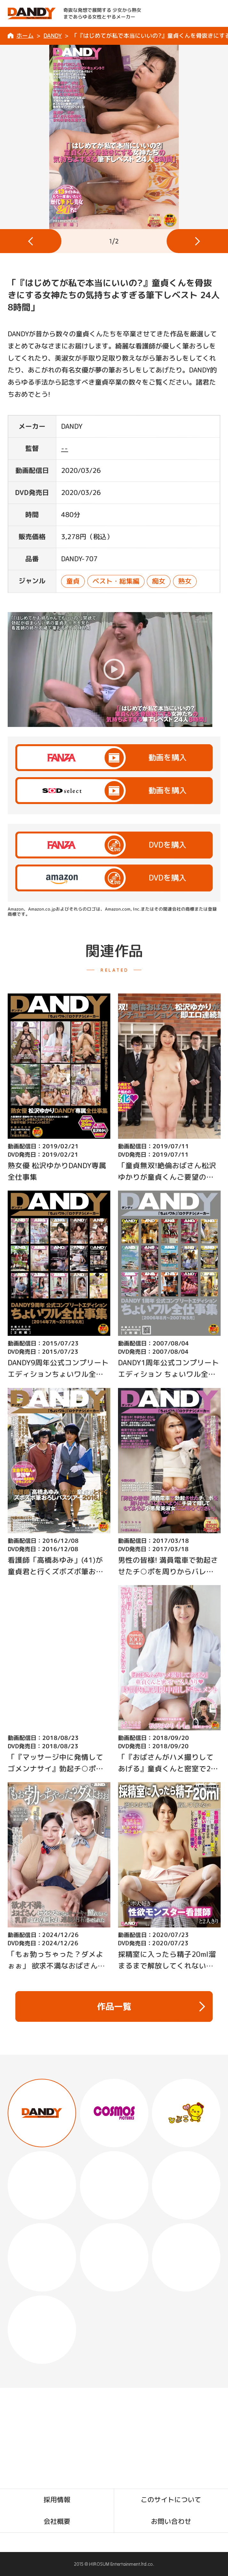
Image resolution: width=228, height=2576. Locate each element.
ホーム (25, 36)
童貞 (73, 581)
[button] (30, 241)
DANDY (52, 36)
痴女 (158, 581)
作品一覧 (151, 2006)
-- (64, 448)
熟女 (184, 581)
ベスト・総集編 (115, 581)
